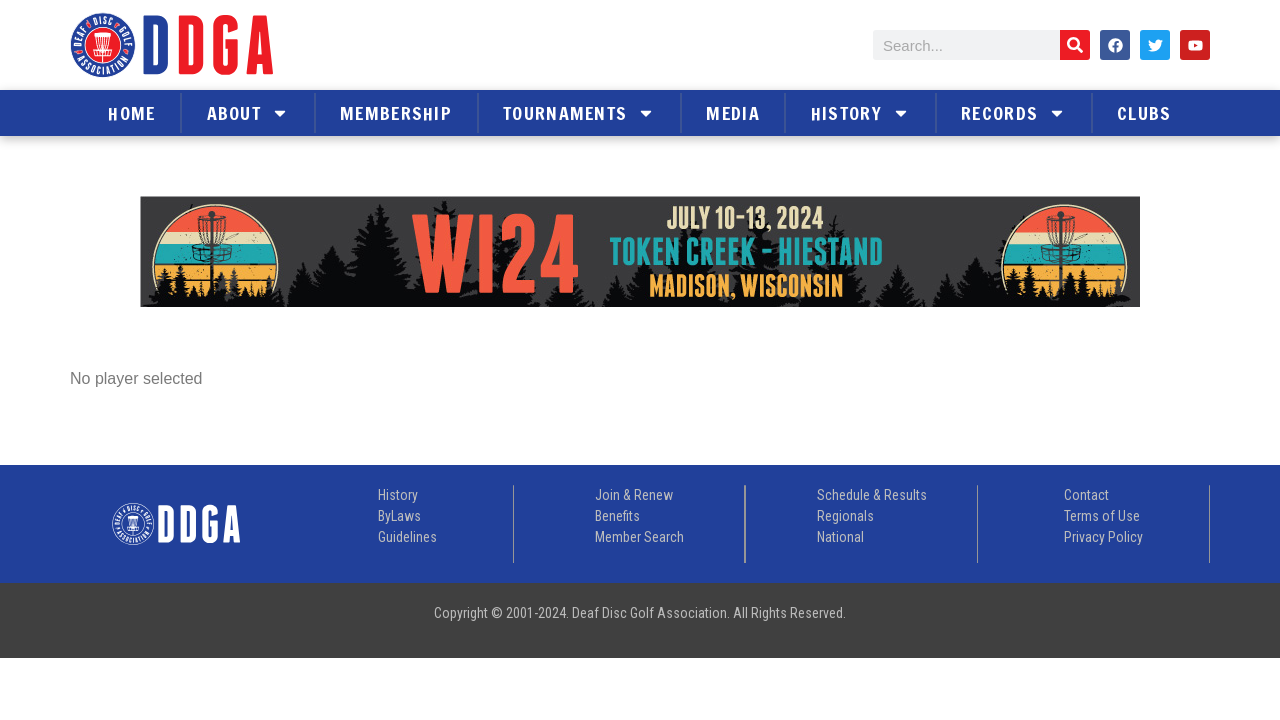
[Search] (1075, 45)
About (248, 113)
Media (733, 113)
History (860, 113)
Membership (396, 113)
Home (131, 113)
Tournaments (579, 113)
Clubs (1144, 113)
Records (1013, 113)
